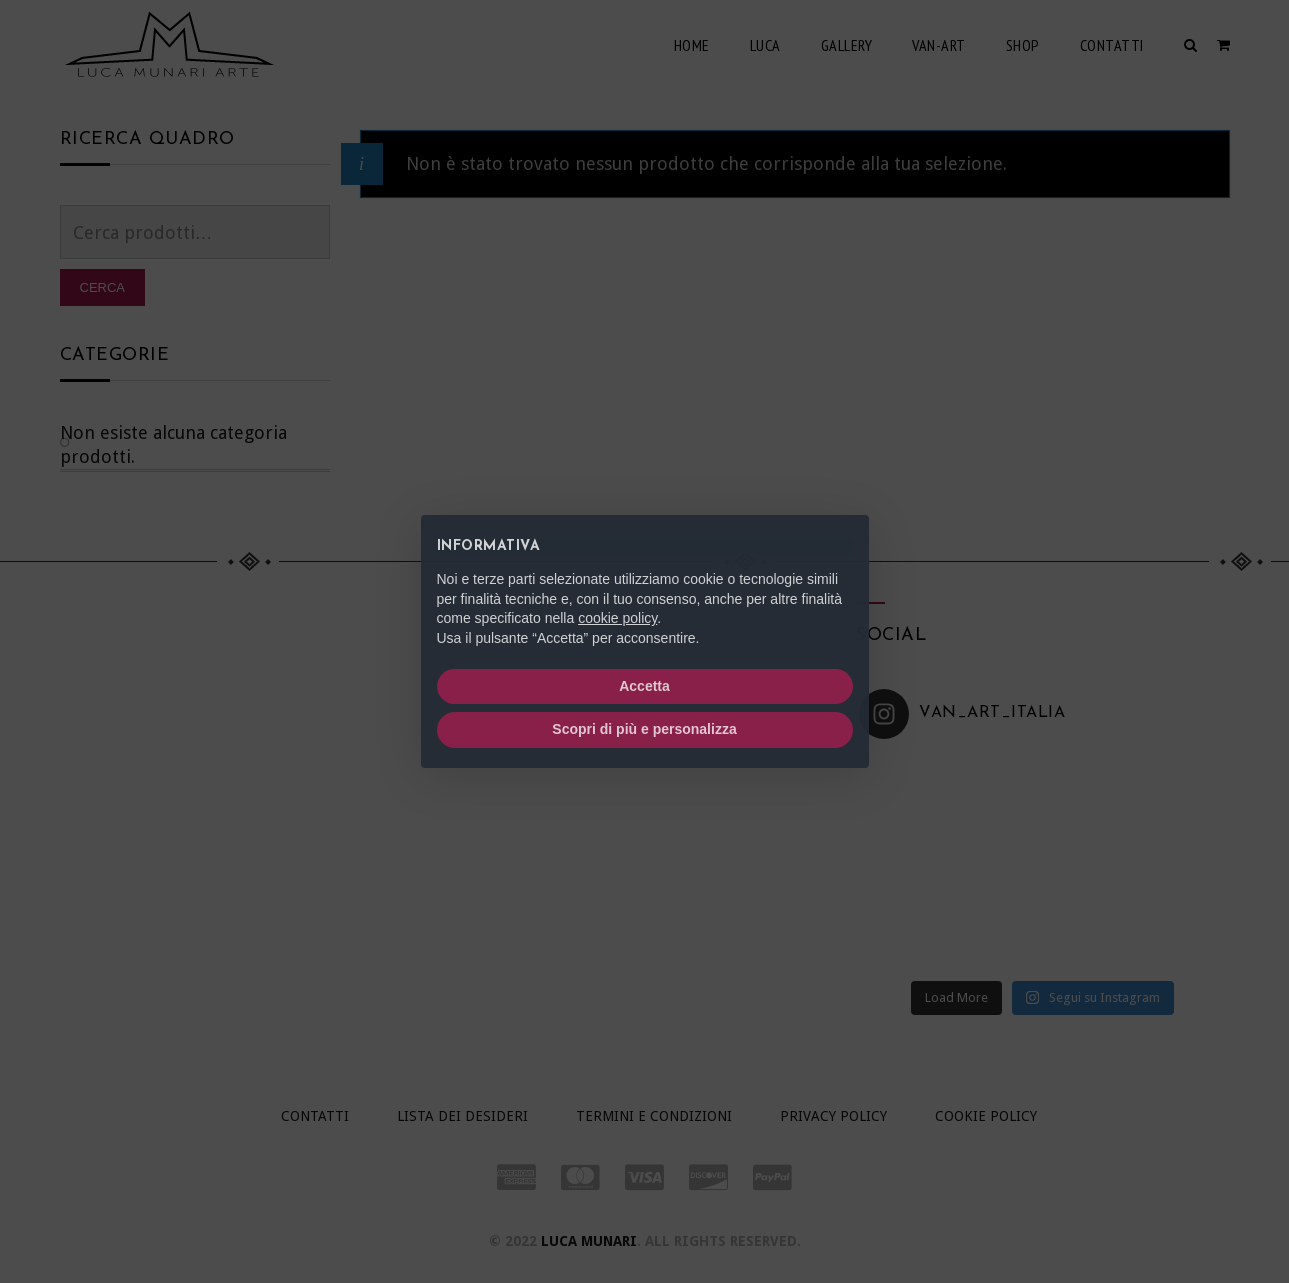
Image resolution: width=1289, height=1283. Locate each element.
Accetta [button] (644, 686)
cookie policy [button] (617, 618)
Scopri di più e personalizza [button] (644, 729)
